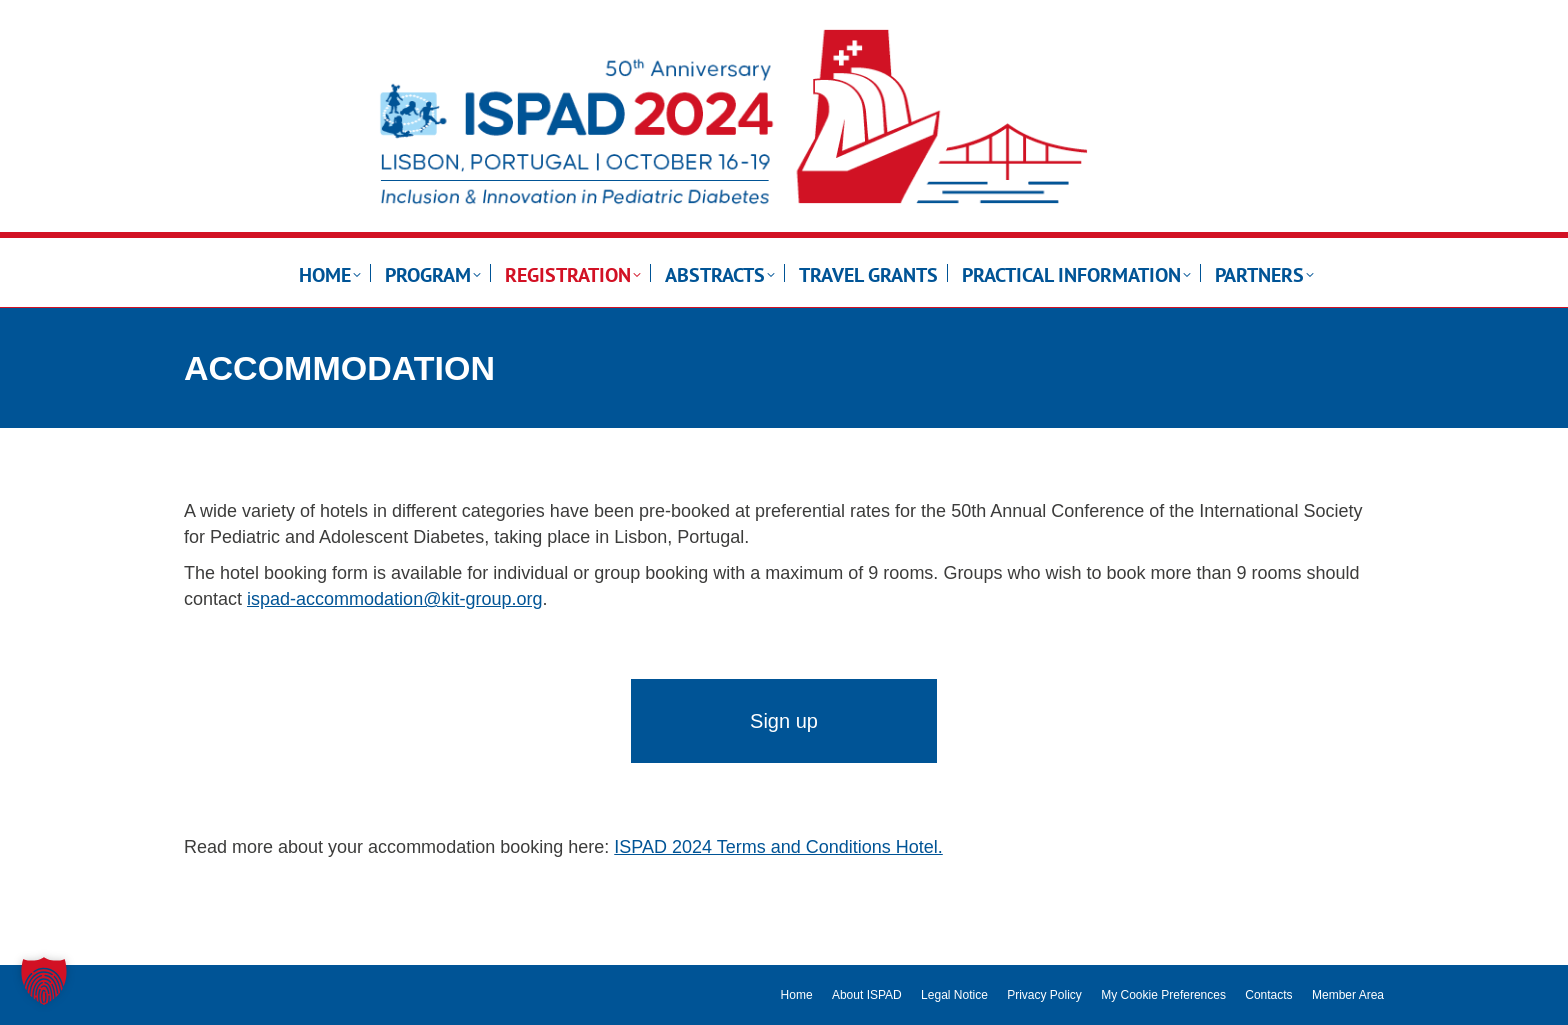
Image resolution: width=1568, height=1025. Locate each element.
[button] (44, 981)
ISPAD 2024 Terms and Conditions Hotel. (778, 847)
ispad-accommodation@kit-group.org (394, 599)
